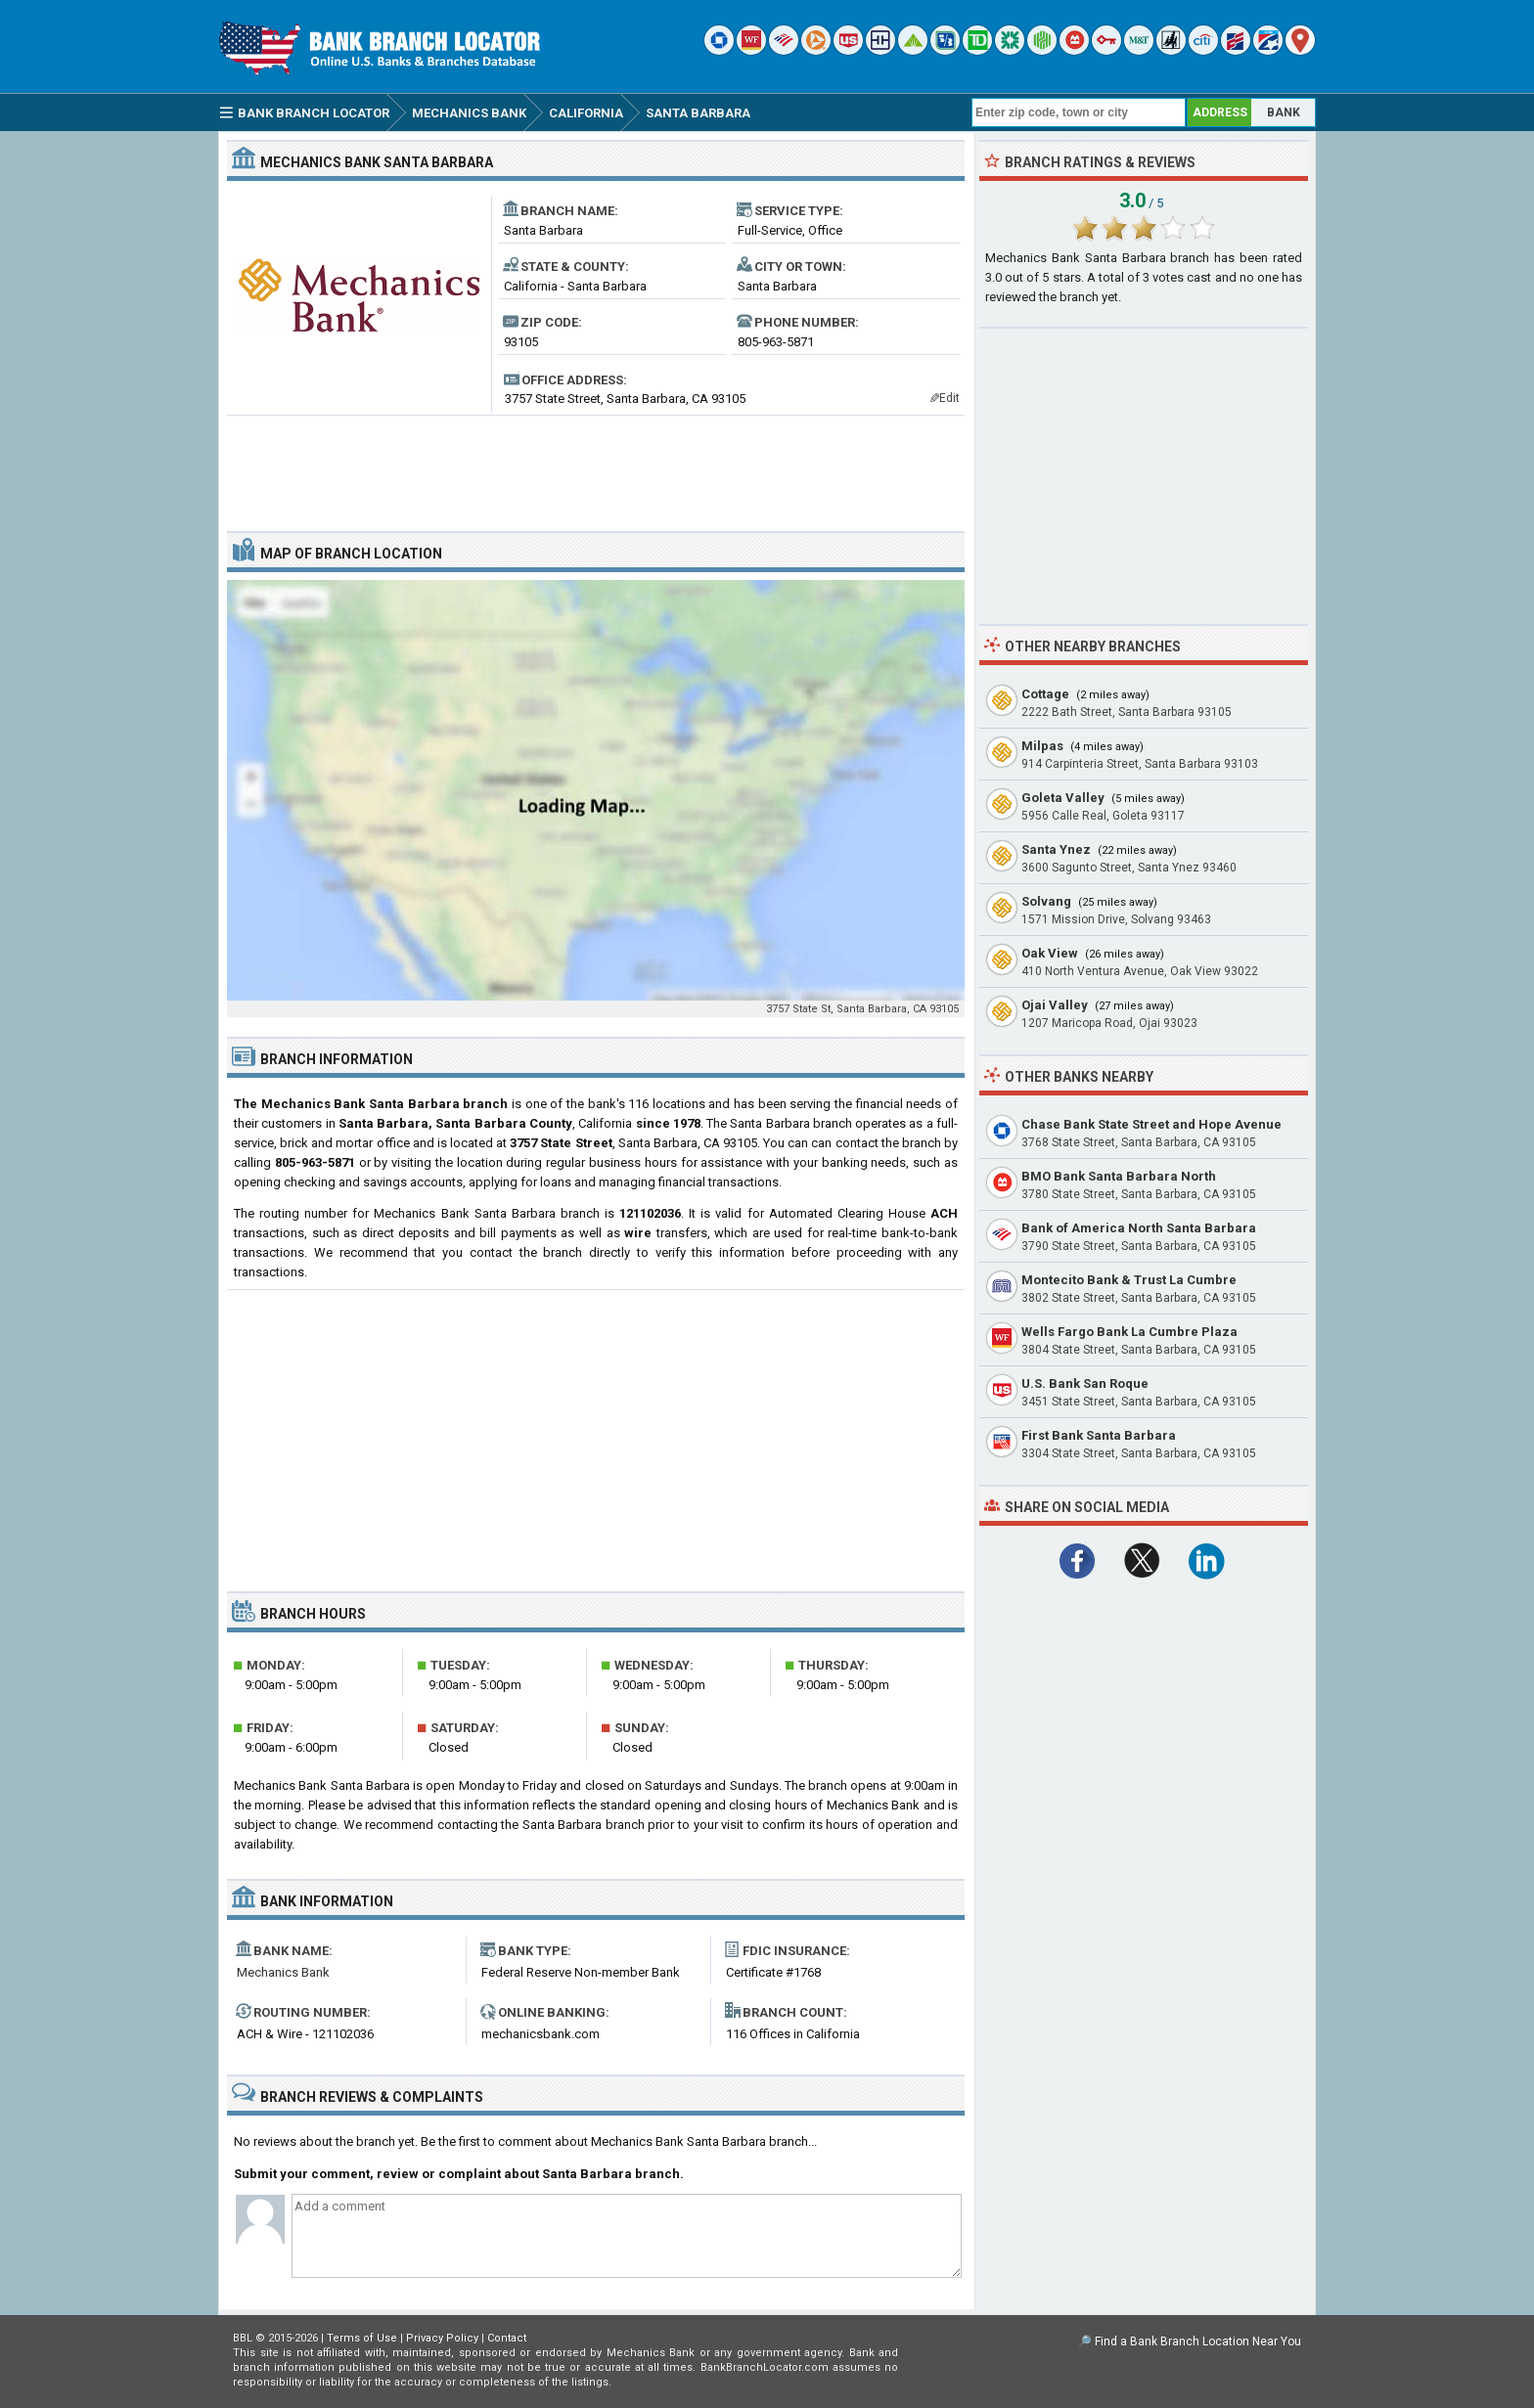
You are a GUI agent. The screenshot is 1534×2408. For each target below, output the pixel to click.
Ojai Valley (1054, 1005)
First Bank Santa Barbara (1098, 1435)
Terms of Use (362, 2338)
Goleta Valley (1063, 797)
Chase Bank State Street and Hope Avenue (1151, 1124)
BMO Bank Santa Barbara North (1118, 1176)
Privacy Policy (442, 2338)
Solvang (1046, 901)
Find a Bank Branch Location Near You (1198, 2341)
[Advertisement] (596, 466)
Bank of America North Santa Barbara (1138, 1228)
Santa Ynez (1056, 849)
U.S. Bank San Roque (1085, 1383)
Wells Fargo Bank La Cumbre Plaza (1129, 1331)
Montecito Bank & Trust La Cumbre (1129, 1279)
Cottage (1045, 694)
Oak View (1049, 953)
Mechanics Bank (283, 1972)
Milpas (1042, 745)
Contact (506, 2338)
